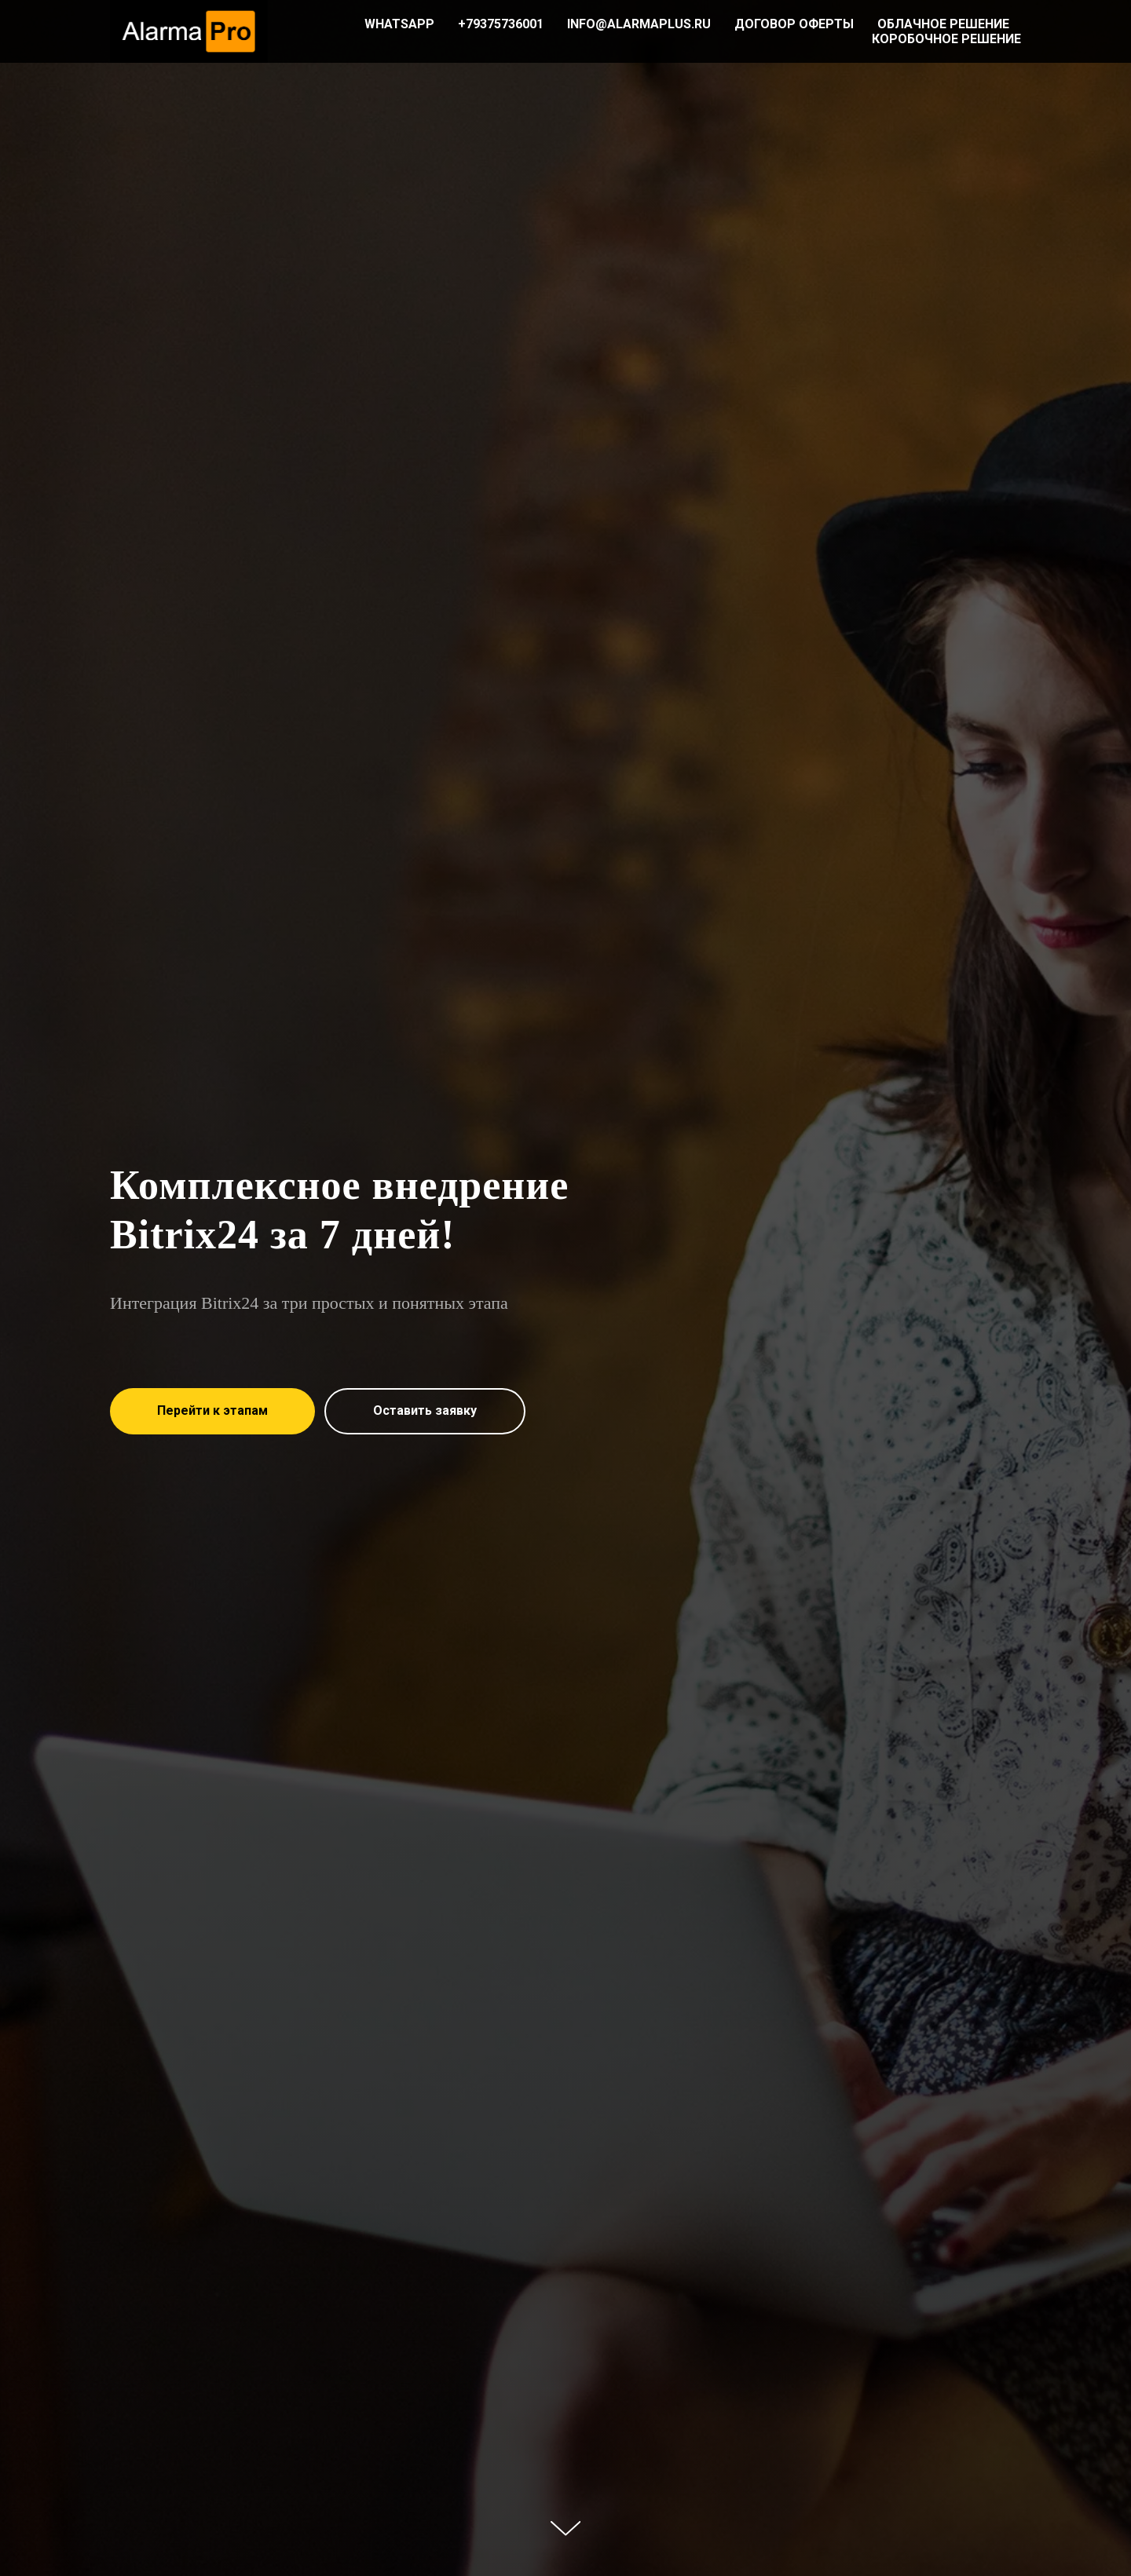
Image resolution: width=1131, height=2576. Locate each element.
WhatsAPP (399, 23)
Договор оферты (794, 23)
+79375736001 (501, 23)
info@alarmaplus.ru (639, 23)
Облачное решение (943, 23)
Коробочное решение (946, 38)
